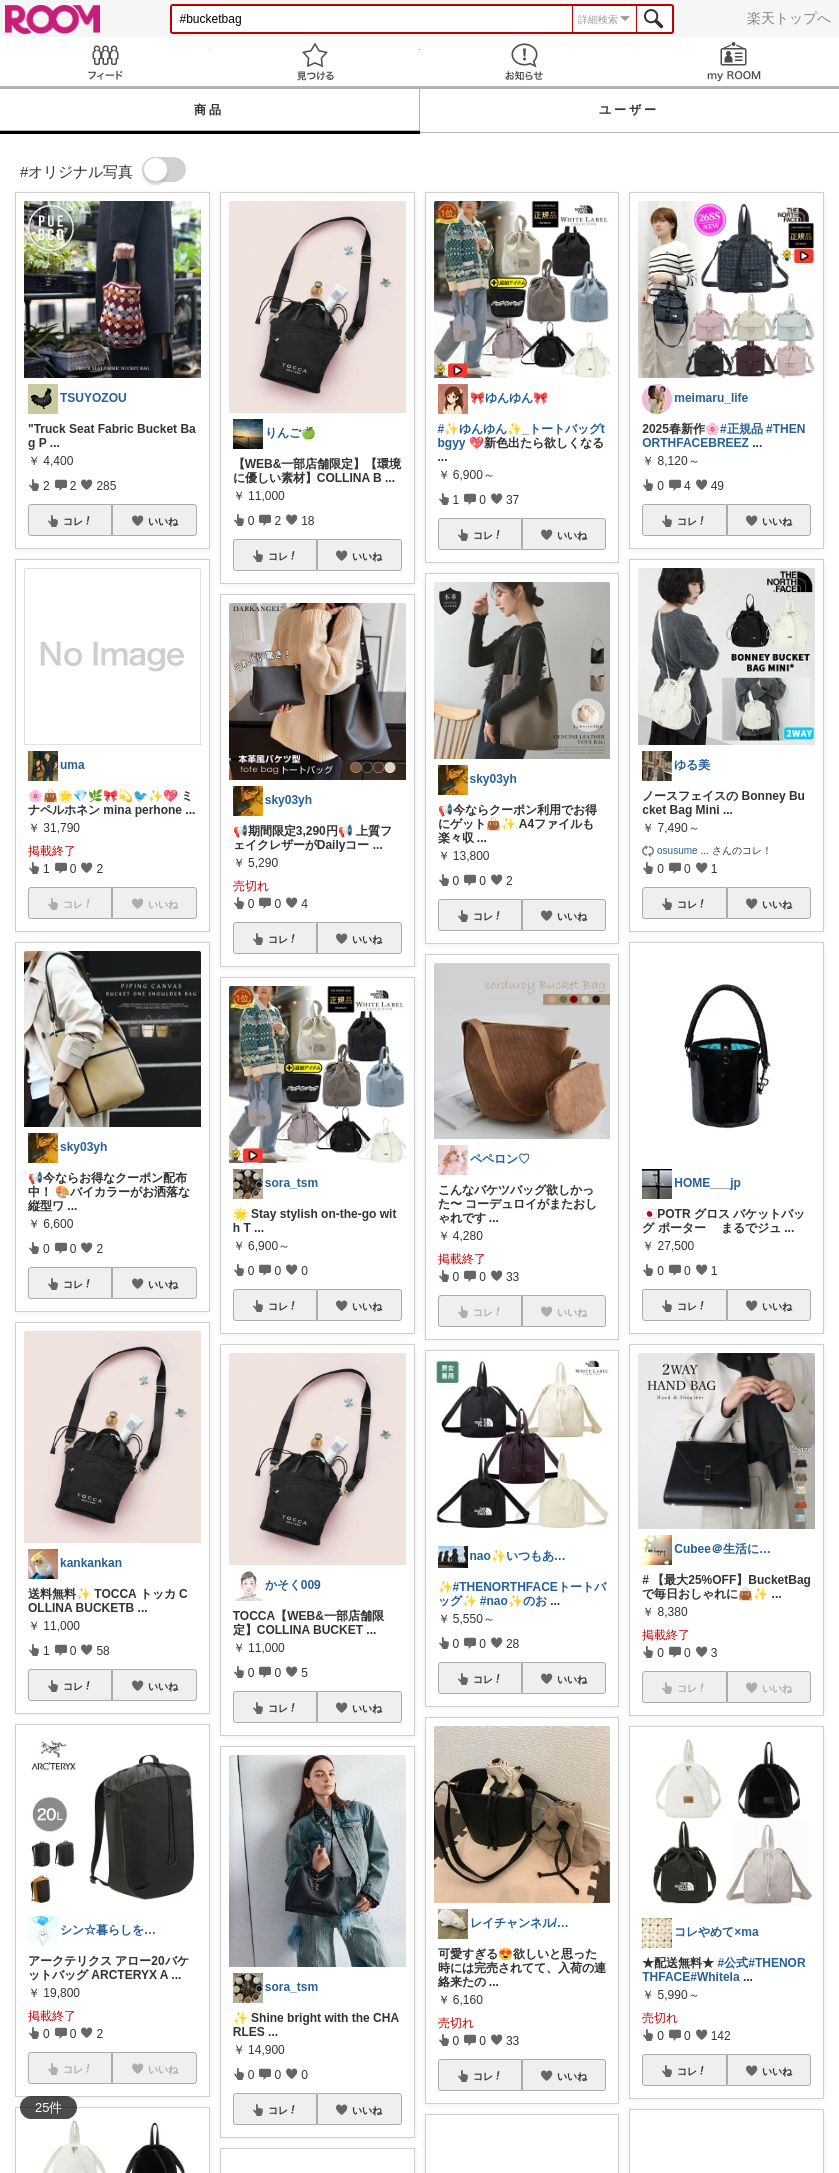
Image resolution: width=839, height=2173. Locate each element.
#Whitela (714, 1977)
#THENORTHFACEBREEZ (723, 436)
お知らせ (525, 61)
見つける (315, 61)
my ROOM (734, 61)
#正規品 (741, 429)
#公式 (733, 1963)
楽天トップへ (789, 18)
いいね (163, 521)
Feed (105, 61)
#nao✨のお (513, 1601)
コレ (78, 521)
